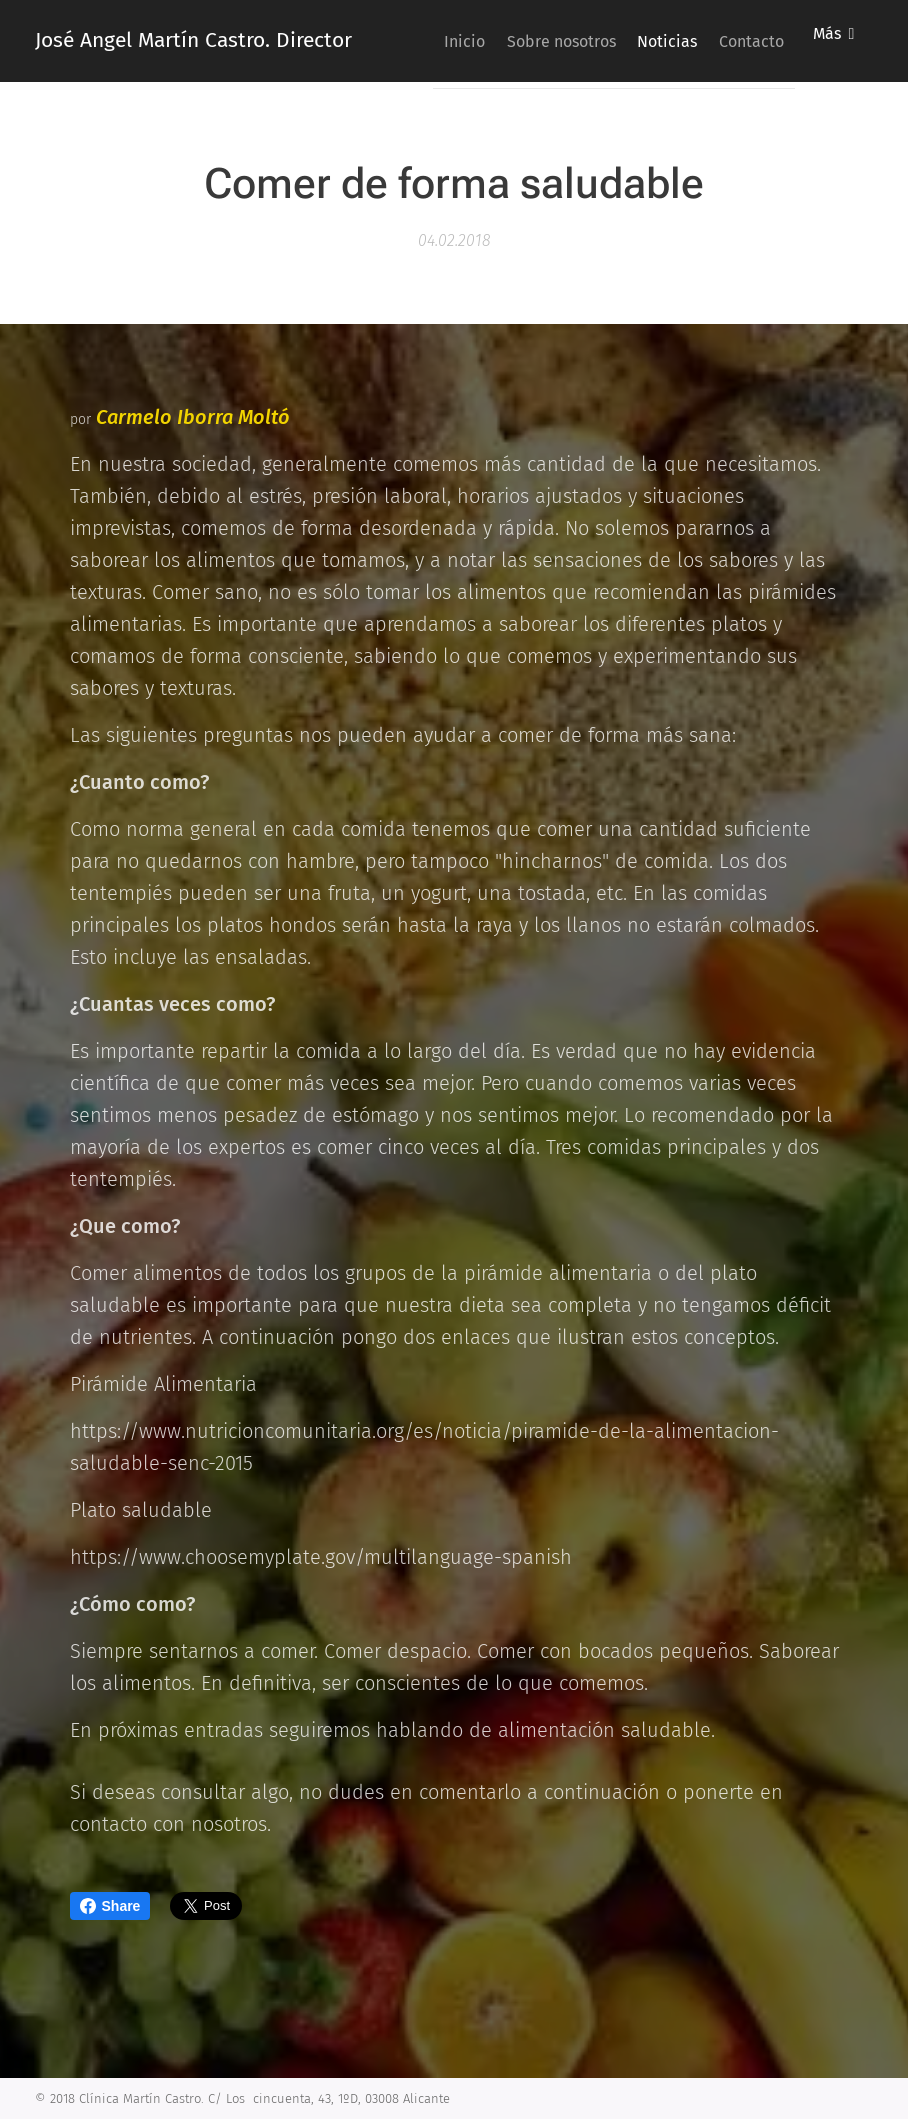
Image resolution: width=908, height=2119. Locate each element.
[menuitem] (515, 41)
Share (110, 1906)
